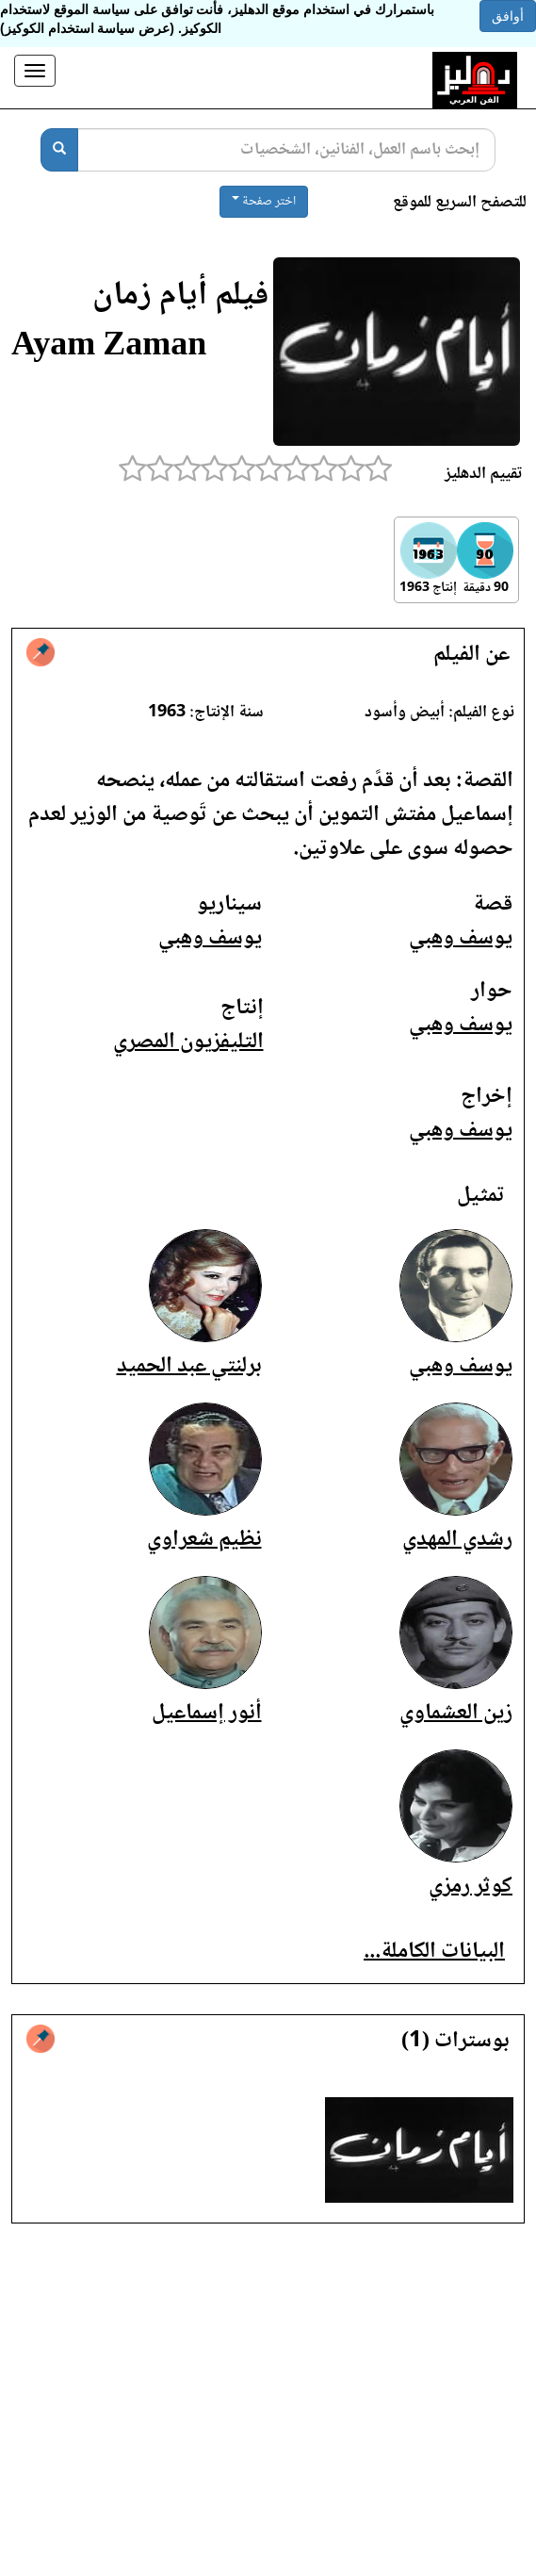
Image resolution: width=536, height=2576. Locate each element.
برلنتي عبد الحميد (189, 1366)
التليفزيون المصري (188, 1042)
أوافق (508, 16)
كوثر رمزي (470, 1886)
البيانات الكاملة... (434, 1951)
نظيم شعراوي (204, 1539)
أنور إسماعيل (207, 1713)
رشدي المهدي (457, 1539)
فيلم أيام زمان (180, 296)
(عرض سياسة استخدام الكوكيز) (87, 28)
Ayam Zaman (108, 347)
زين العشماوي (455, 1713)
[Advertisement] (268, 2414)
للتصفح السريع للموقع (460, 203)
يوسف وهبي (460, 938)
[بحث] (59, 150)
